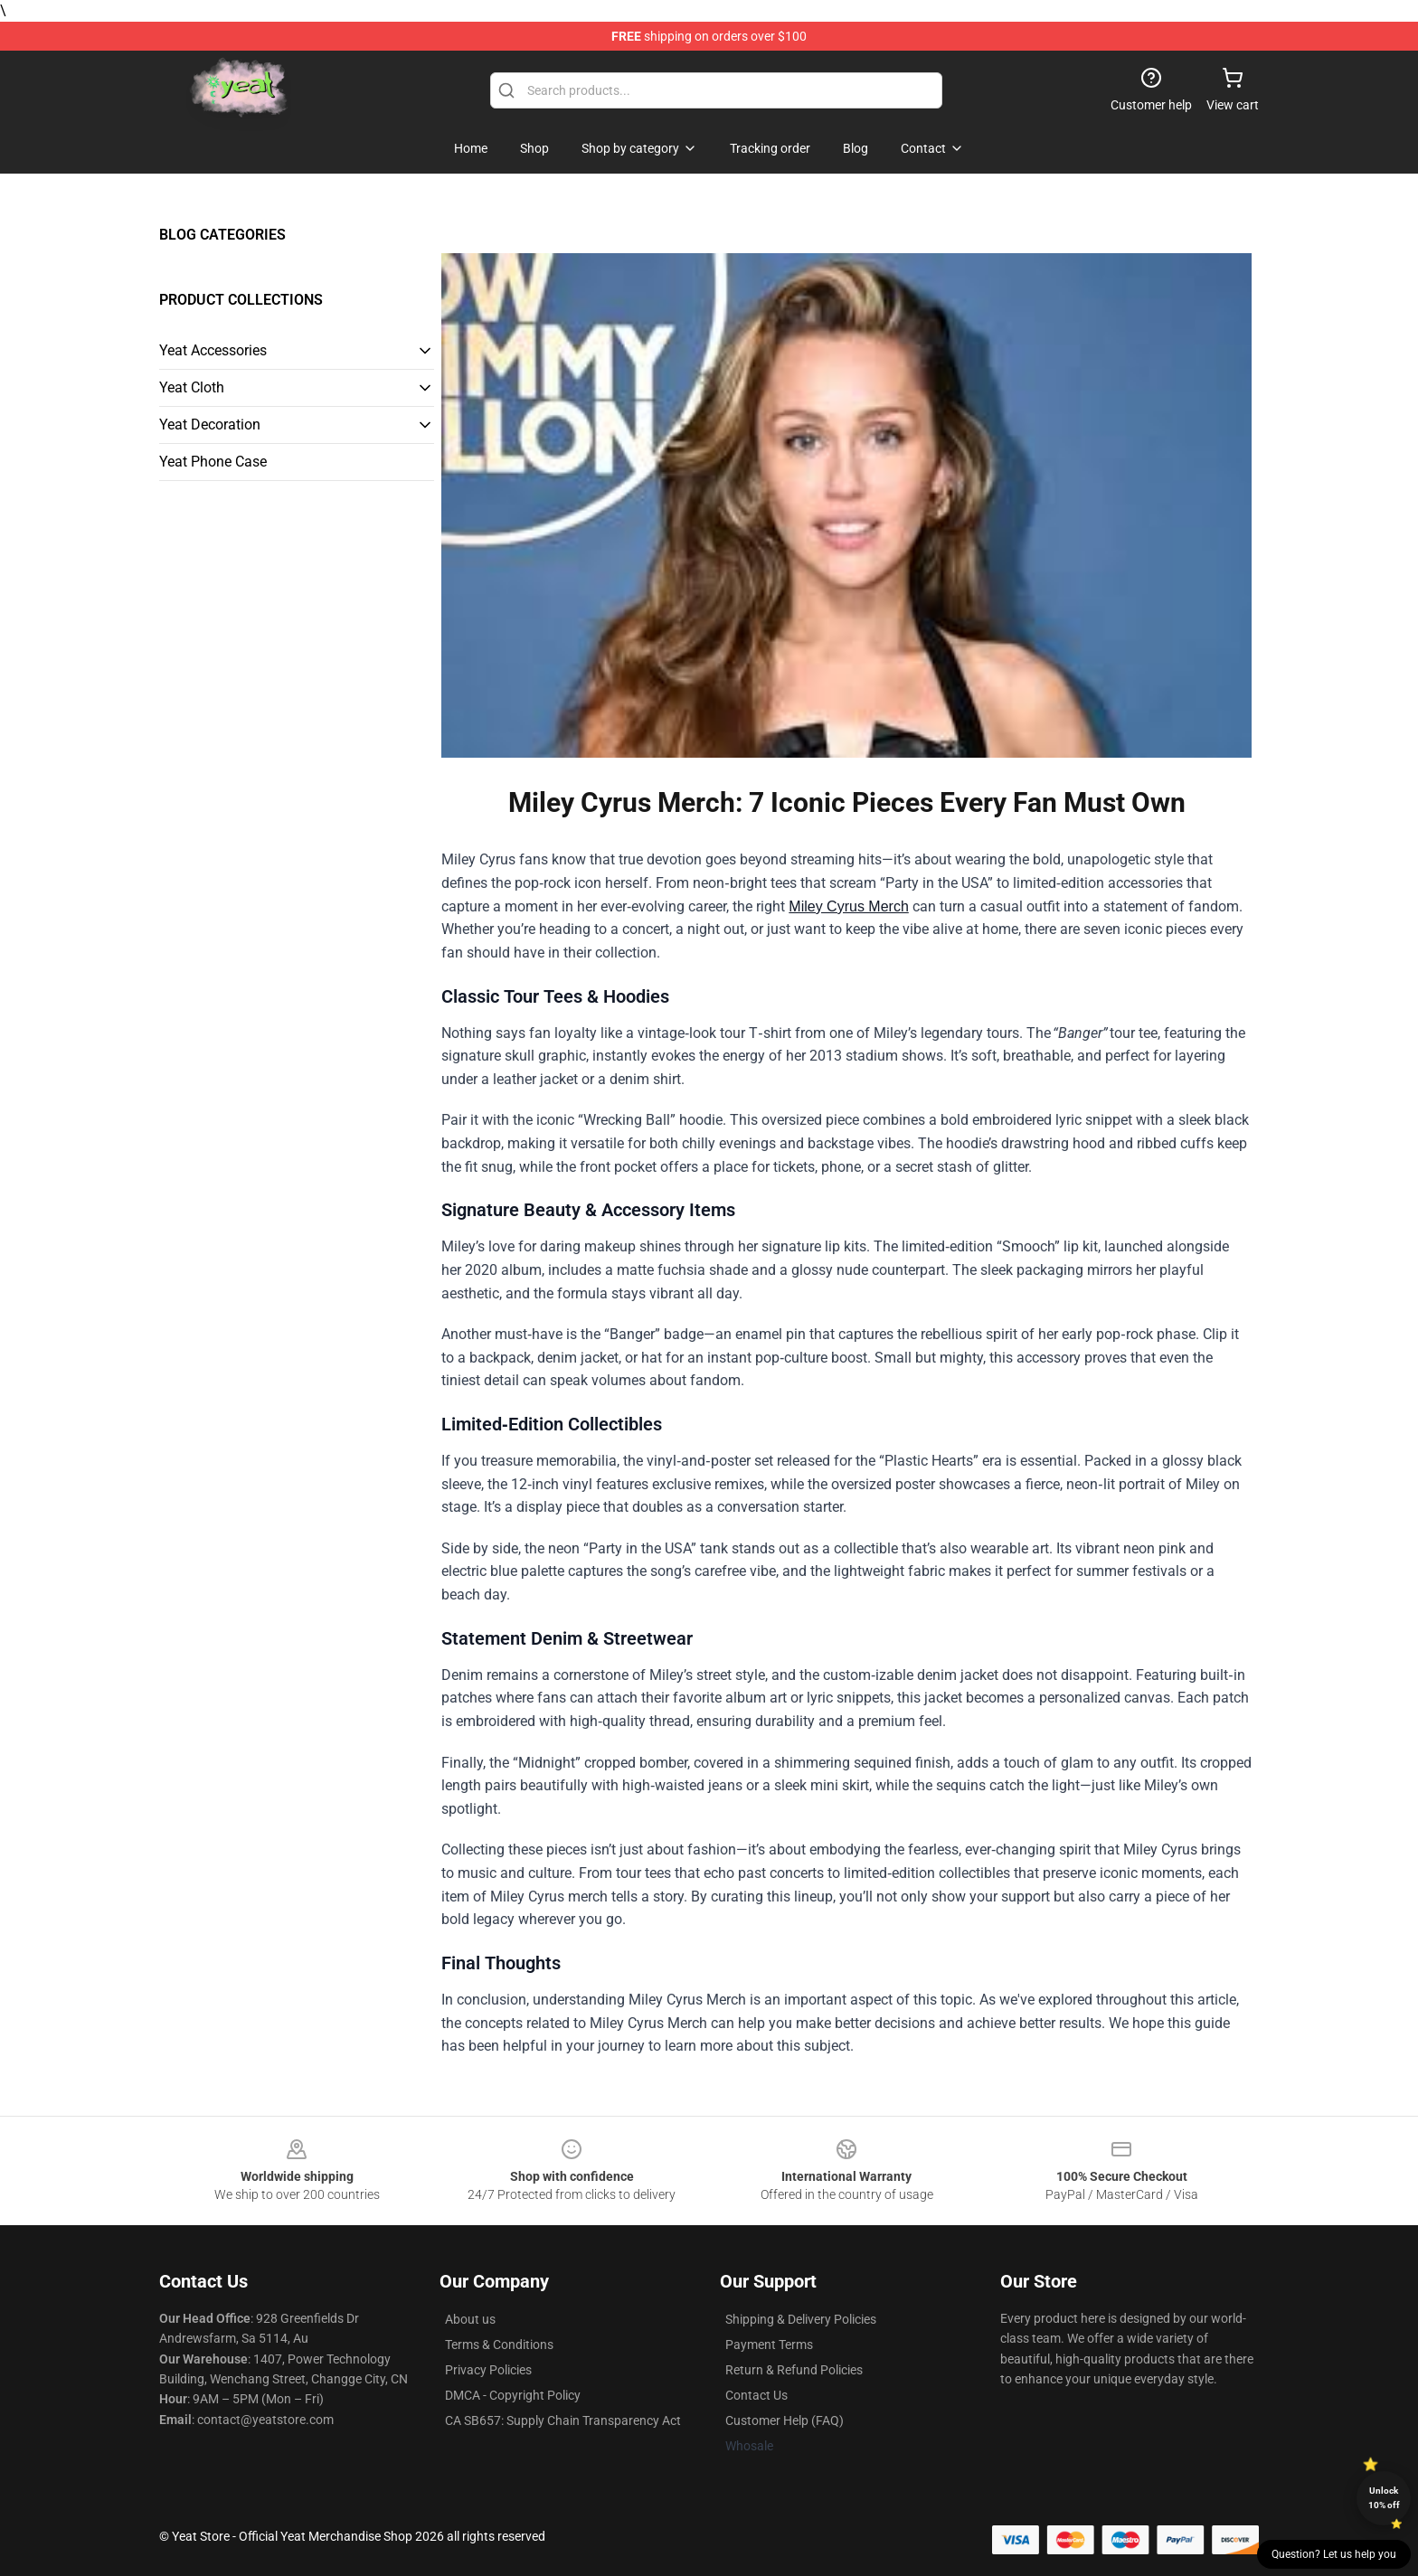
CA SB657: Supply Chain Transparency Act (563, 2420)
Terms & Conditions (499, 2344)
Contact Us (756, 2395)
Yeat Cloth (191, 387)
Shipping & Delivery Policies (800, 2319)
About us (470, 2319)
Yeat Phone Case (213, 461)
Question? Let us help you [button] (1333, 2554)
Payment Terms (769, 2344)
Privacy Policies (488, 2370)
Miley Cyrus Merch (848, 906)
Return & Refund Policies (794, 2370)
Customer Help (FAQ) (784, 2420)
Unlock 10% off (1384, 2498)
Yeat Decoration (209, 424)
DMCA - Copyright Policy (513, 2395)
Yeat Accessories (213, 350)
